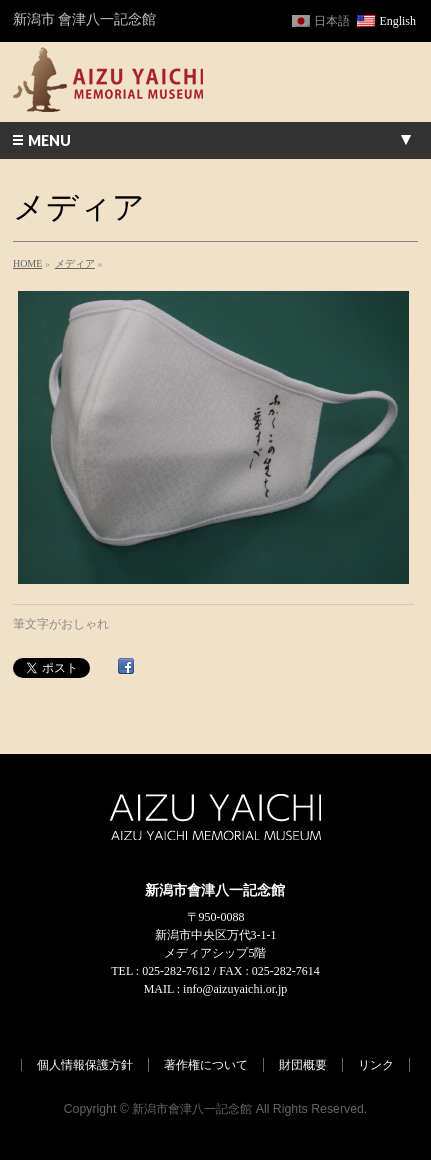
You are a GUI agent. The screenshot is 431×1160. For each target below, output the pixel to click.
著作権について (206, 1065)
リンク (376, 1065)
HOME (27, 263)
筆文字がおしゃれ (61, 624)
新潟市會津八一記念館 (192, 1109)
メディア (75, 263)
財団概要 (303, 1065)
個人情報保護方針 (85, 1065)
